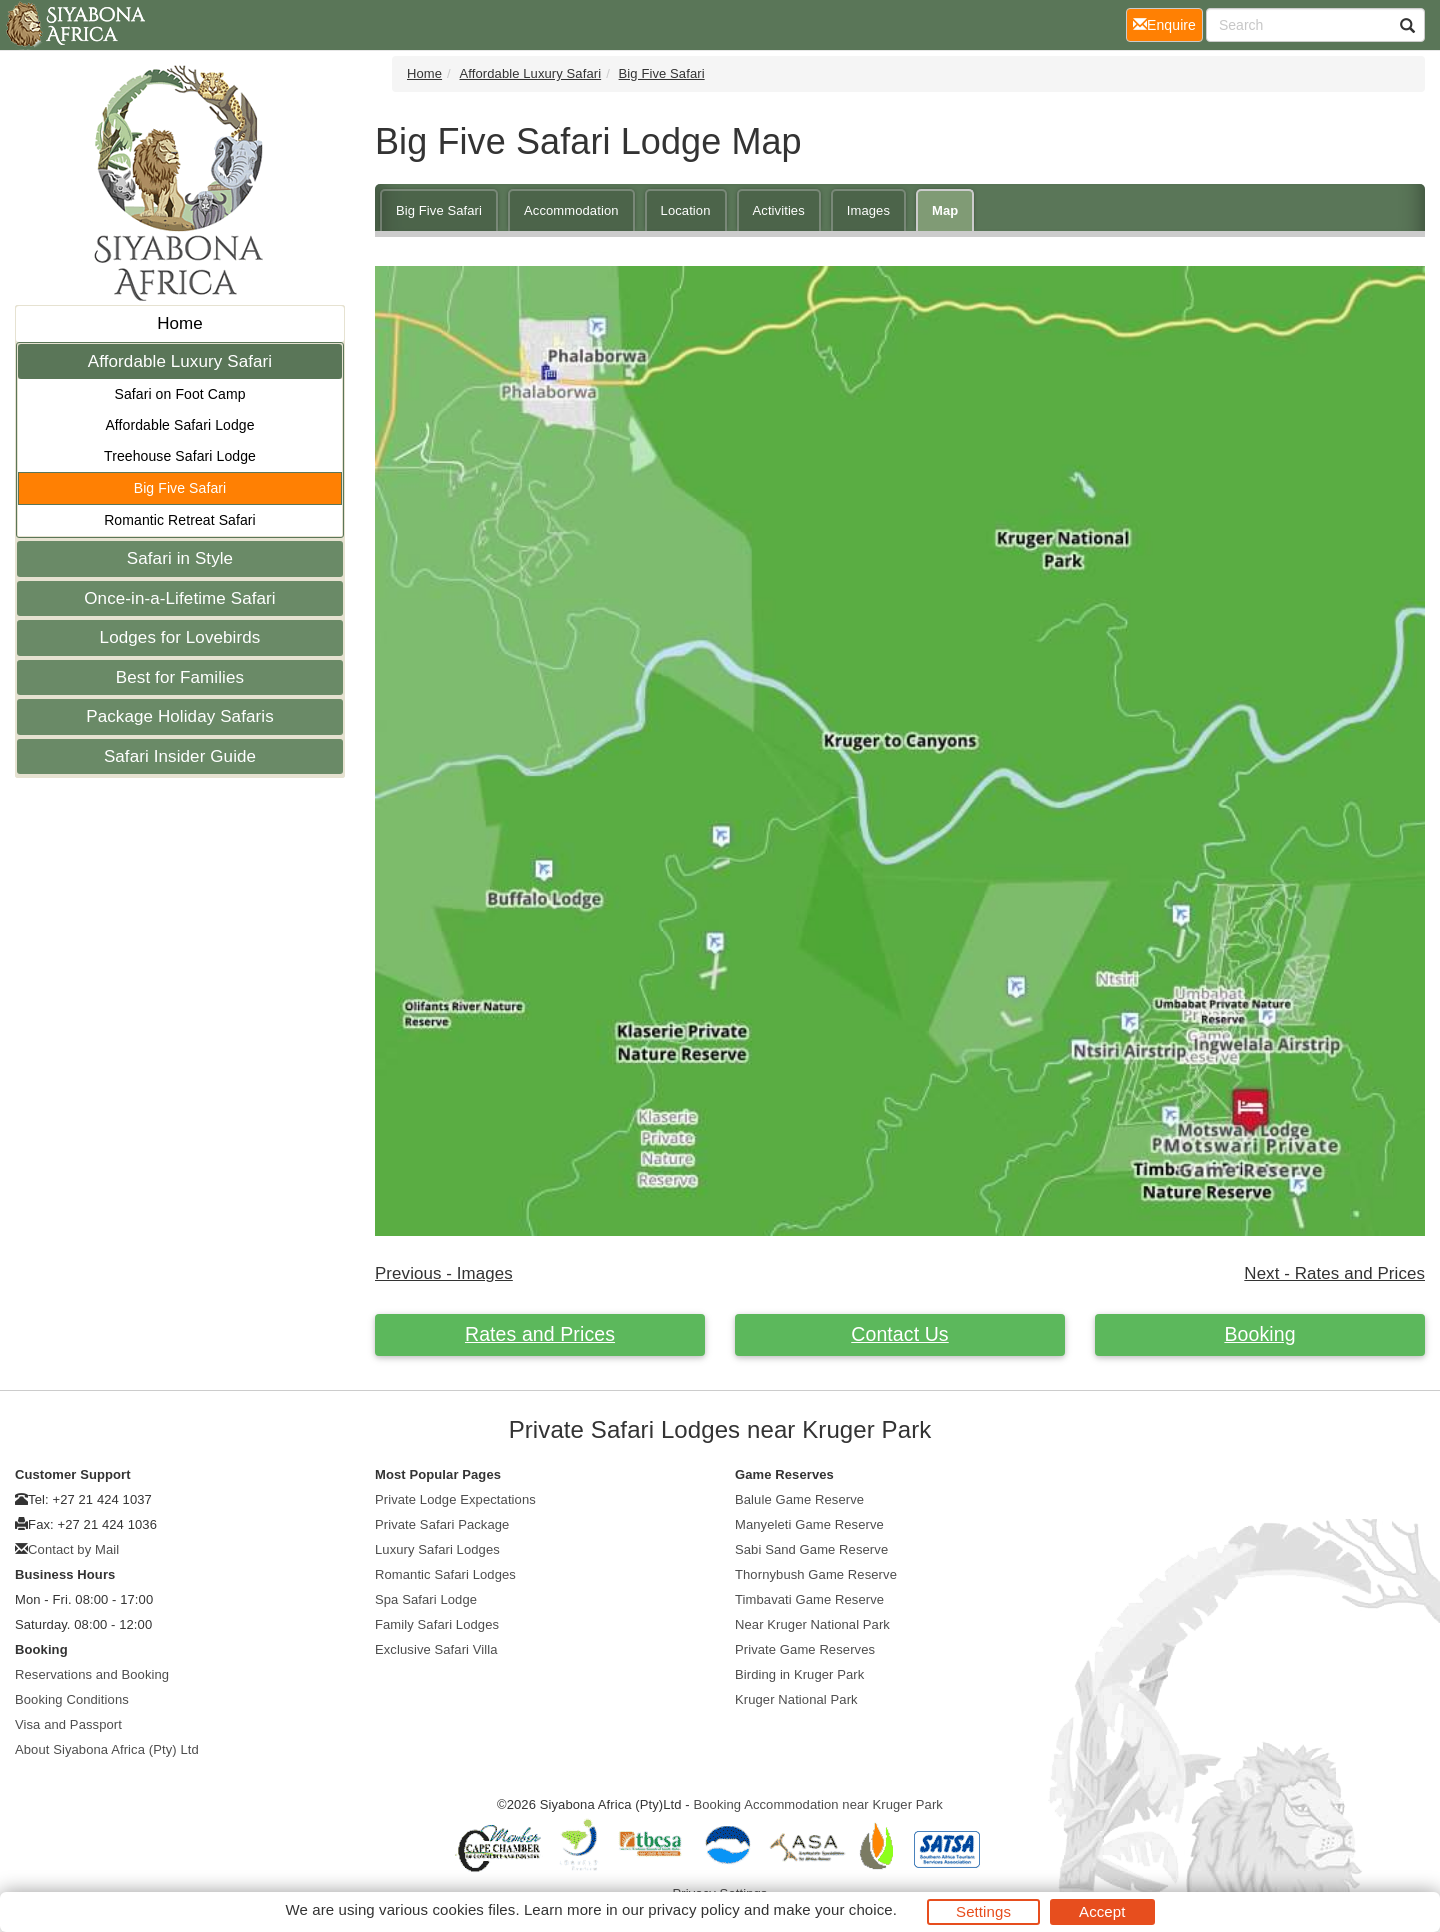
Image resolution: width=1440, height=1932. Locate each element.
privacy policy (693, 1909)
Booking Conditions (72, 1699)
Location (686, 210)
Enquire (1168, 23)
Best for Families (180, 677)
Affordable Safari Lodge (179, 425)
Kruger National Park (796, 1699)
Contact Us (899, 1334)
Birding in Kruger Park (799, 1674)
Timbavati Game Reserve (809, 1599)
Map (945, 210)
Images (868, 210)
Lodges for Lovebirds (180, 637)
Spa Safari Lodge (426, 1599)
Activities (779, 210)
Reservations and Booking (92, 1674)
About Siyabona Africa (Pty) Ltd (107, 1749)
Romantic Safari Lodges (445, 1574)
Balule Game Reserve (799, 1499)
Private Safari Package (442, 1524)
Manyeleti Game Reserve (809, 1524)
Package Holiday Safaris (180, 716)
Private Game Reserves (805, 1649)
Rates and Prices (540, 1334)
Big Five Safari (180, 488)
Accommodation (571, 210)
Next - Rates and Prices (1334, 1273)
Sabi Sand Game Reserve (811, 1549)
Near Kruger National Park (812, 1624)
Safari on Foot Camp (179, 394)
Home (180, 323)
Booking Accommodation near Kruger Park (818, 1804)
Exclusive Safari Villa (436, 1649)
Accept (1102, 1911)
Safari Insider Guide (180, 756)
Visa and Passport (68, 1724)
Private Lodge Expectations (455, 1499)
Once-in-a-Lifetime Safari (179, 598)
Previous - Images (444, 1273)
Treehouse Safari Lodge (180, 456)
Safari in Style (180, 558)
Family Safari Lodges (437, 1624)
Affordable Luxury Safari (180, 361)
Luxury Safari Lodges (437, 1549)
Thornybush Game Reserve (816, 1574)
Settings (983, 1911)
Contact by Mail (73, 1549)
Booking (1259, 1334)
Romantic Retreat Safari (180, 520)
